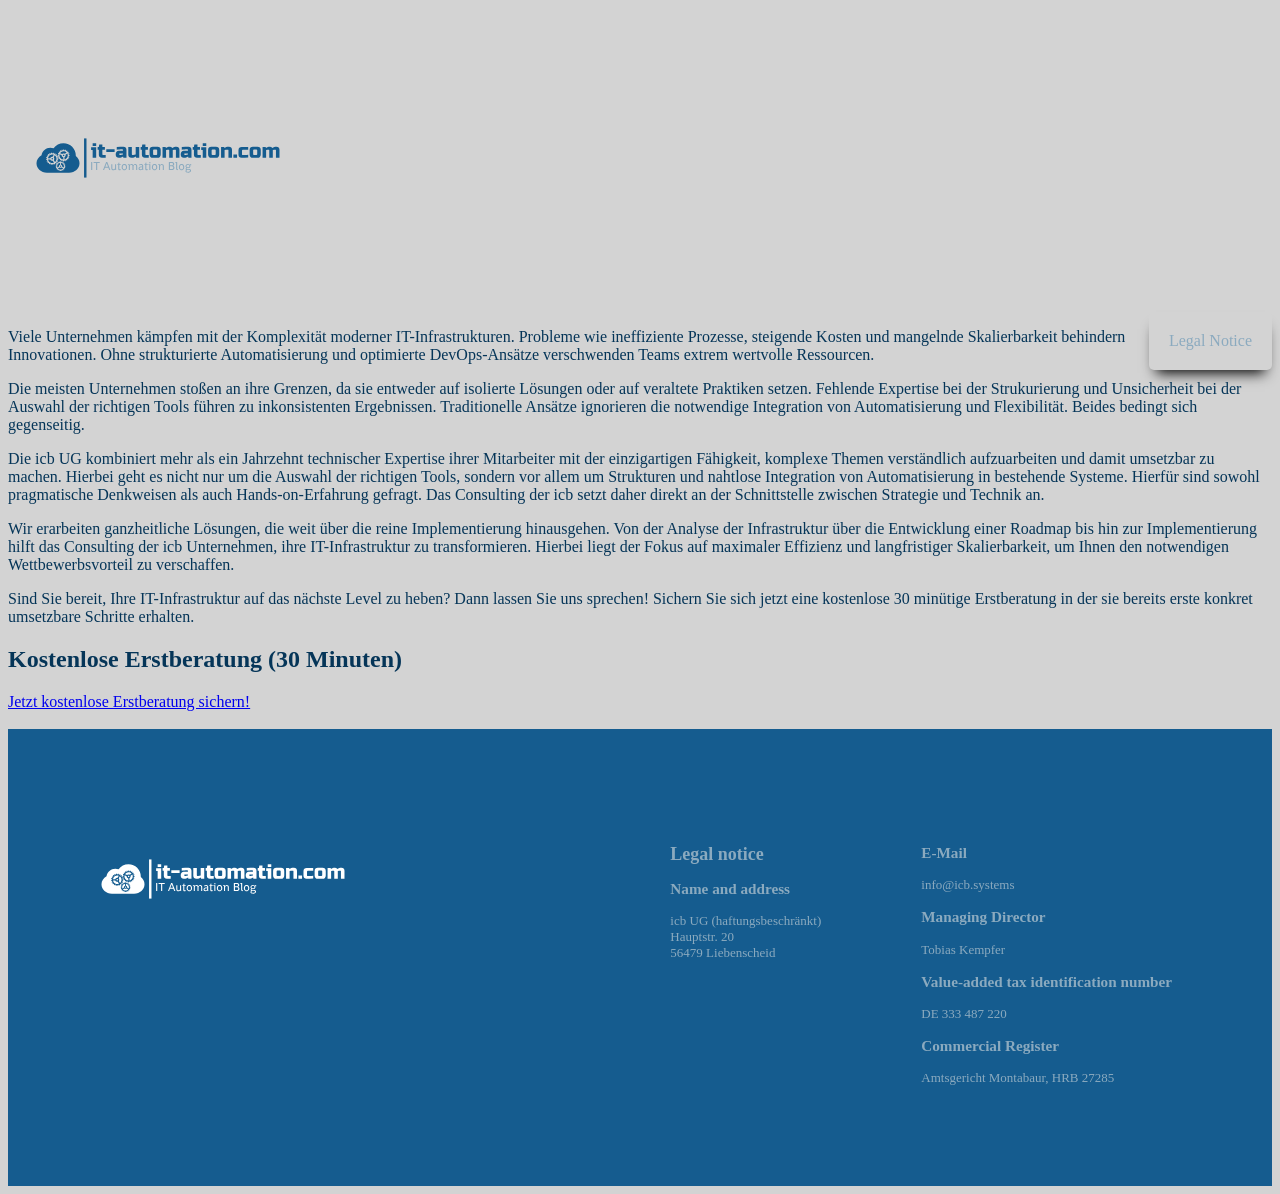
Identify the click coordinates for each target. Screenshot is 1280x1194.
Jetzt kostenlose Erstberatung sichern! (129, 701)
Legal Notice (1210, 340)
